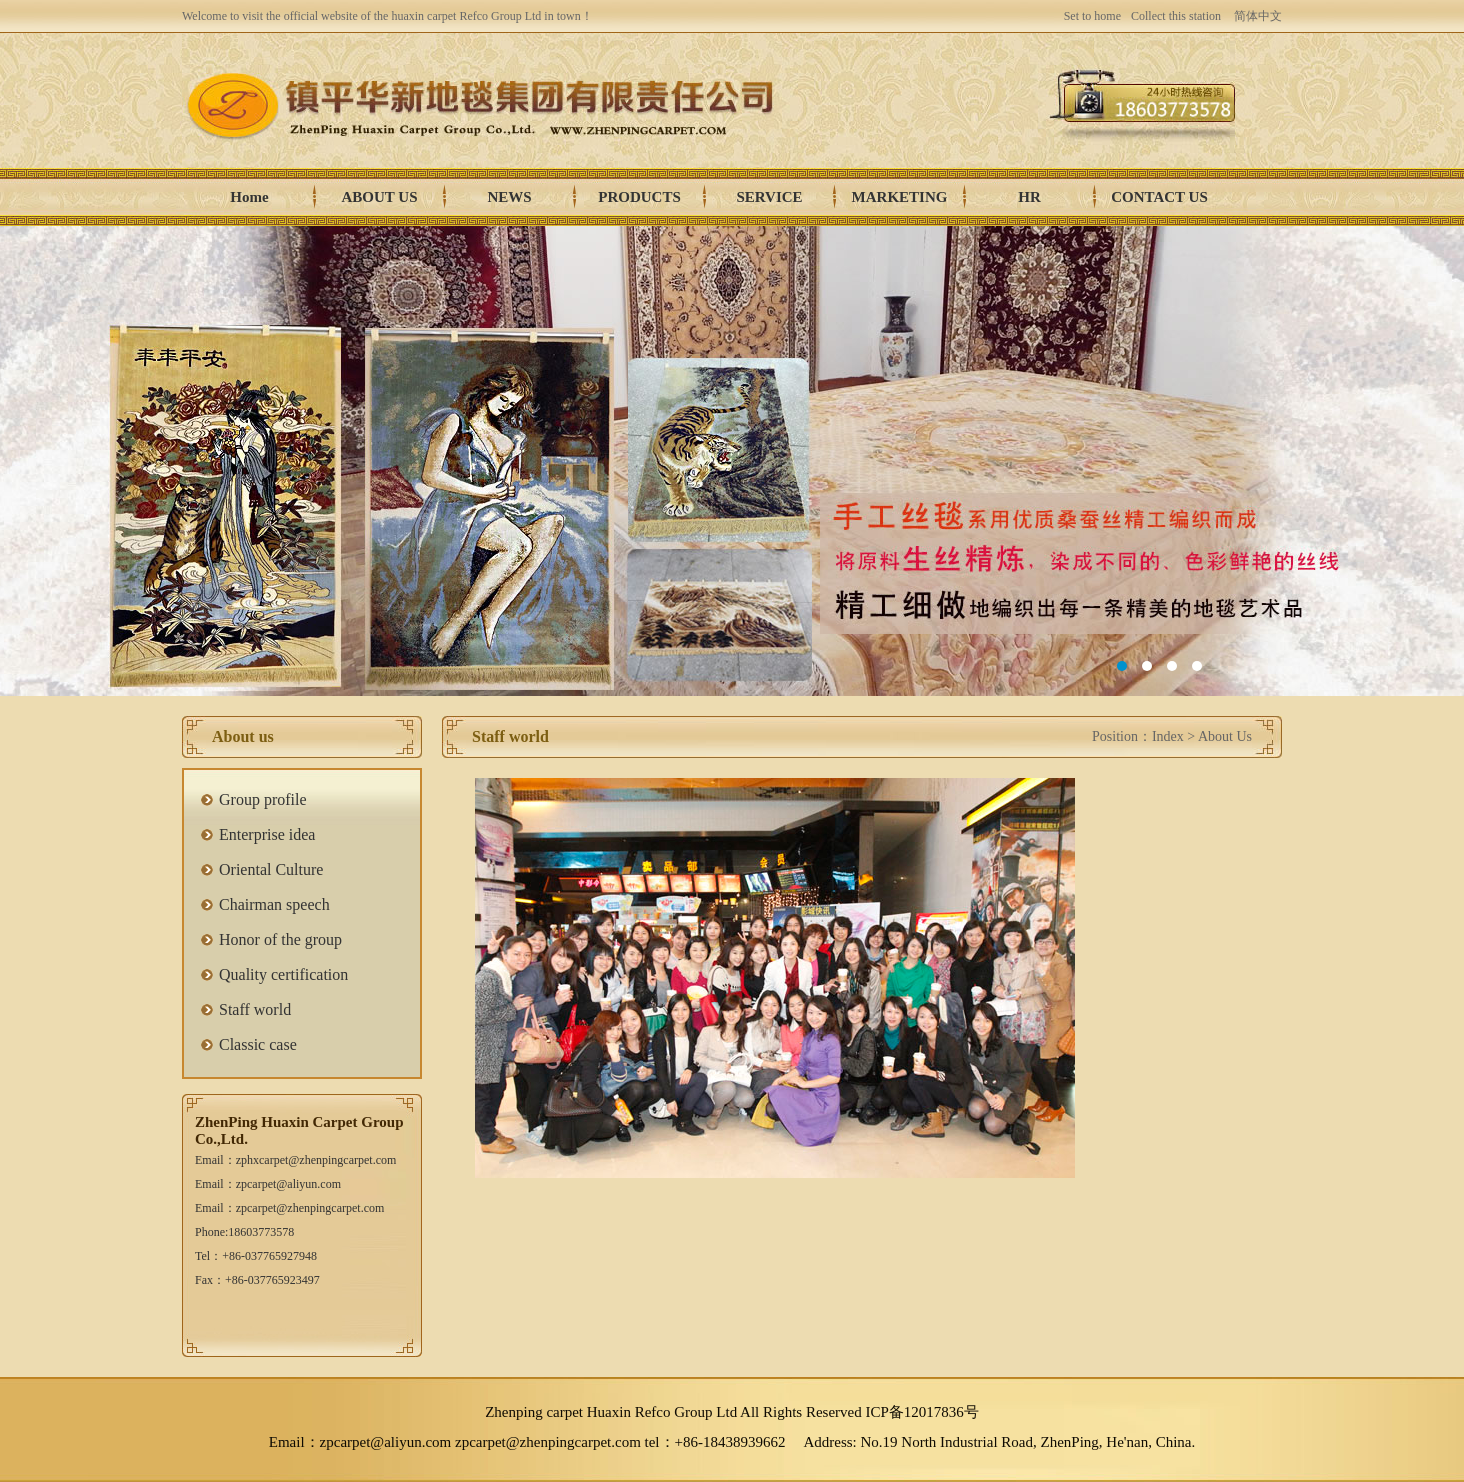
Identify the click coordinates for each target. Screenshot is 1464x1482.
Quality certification (283, 974)
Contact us (1159, 197)
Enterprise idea (267, 834)
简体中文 (1258, 16)
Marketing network (900, 202)
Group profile (263, 799)
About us (380, 197)
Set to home (1092, 16)
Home (249, 197)
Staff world (255, 1009)
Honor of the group (280, 939)
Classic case (258, 1044)
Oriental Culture (271, 869)
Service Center (769, 202)
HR (1029, 197)
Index (1168, 736)
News (509, 197)
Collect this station (1176, 16)
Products (639, 197)
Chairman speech (274, 904)
